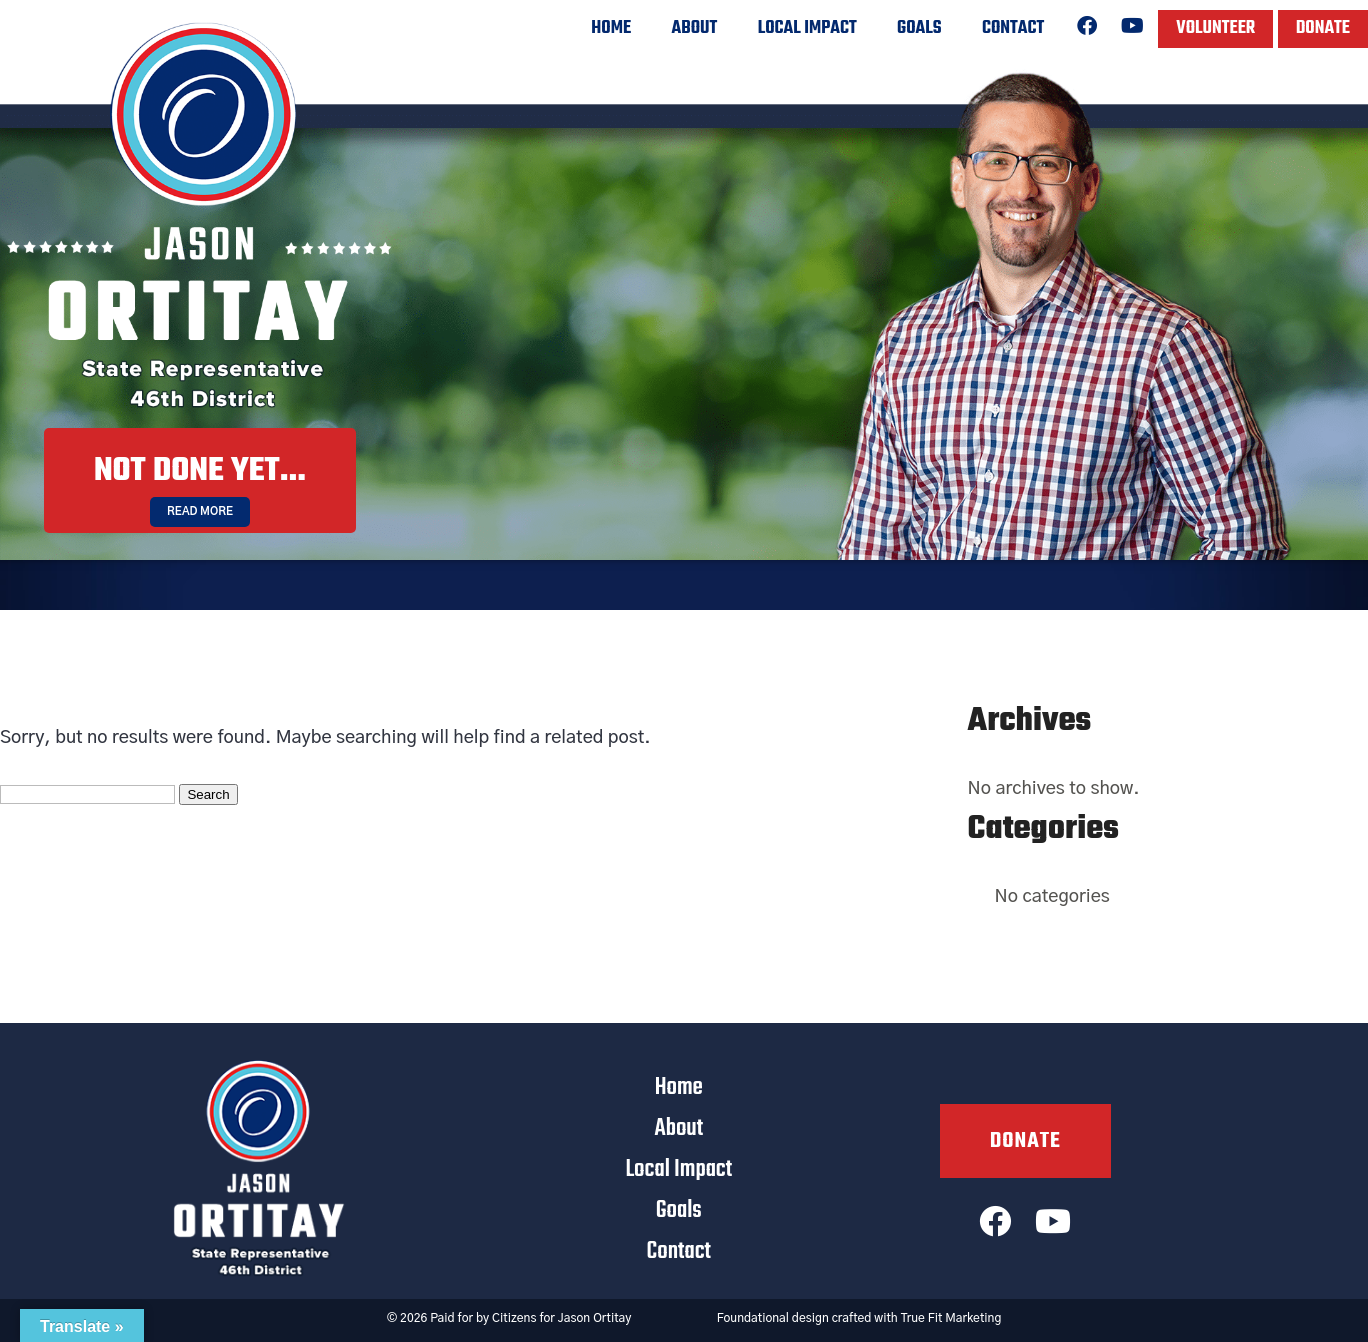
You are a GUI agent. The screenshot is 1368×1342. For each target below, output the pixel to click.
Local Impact (807, 28)
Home (611, 28)
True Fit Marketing (951, 1318)
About (695, 28)
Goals (919, 28)
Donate (1323, 28)
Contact (1013, 28)
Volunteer (1215, 28)
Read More (200, 511)
